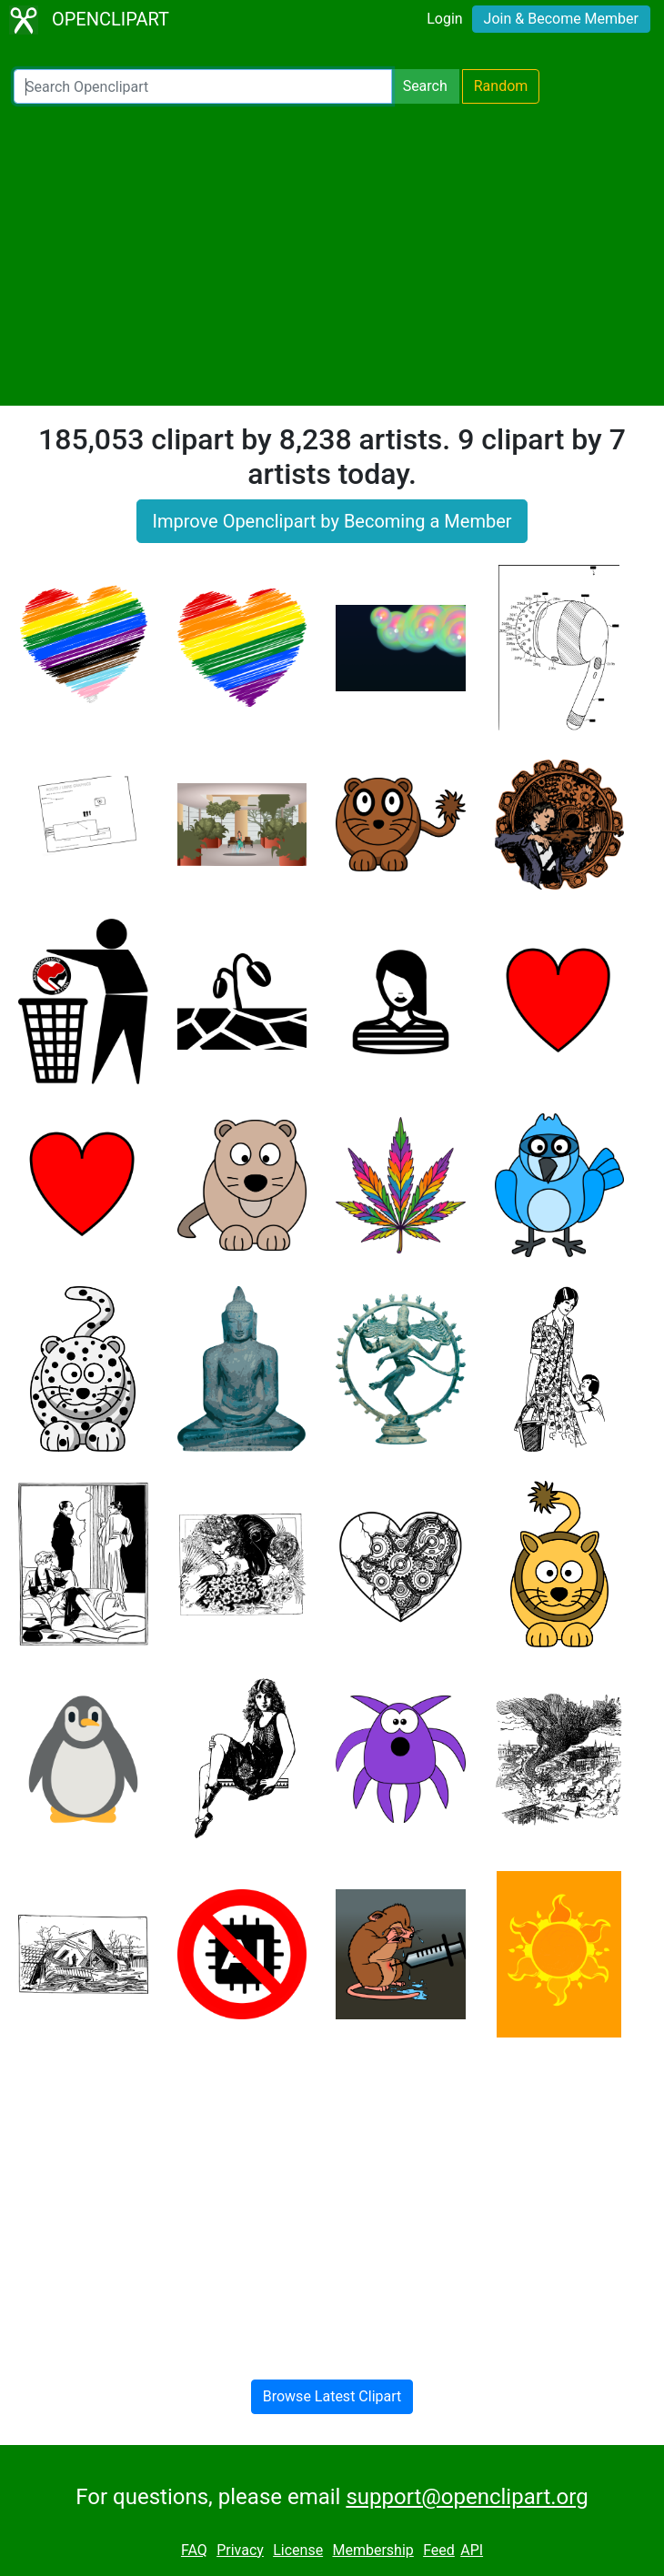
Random (501, 86)
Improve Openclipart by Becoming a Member (331, 521)
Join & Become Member (561, 18)
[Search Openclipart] (203, 86)
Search (425, 86)
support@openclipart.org (467, 2497)
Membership (372, 2550)
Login (444, 18)
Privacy (240, 2550)
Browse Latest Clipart (332, 2396)
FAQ (194, 2550)
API (471, 2550)
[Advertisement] (332, 254)
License (298, 2550)
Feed (439, 2550)
